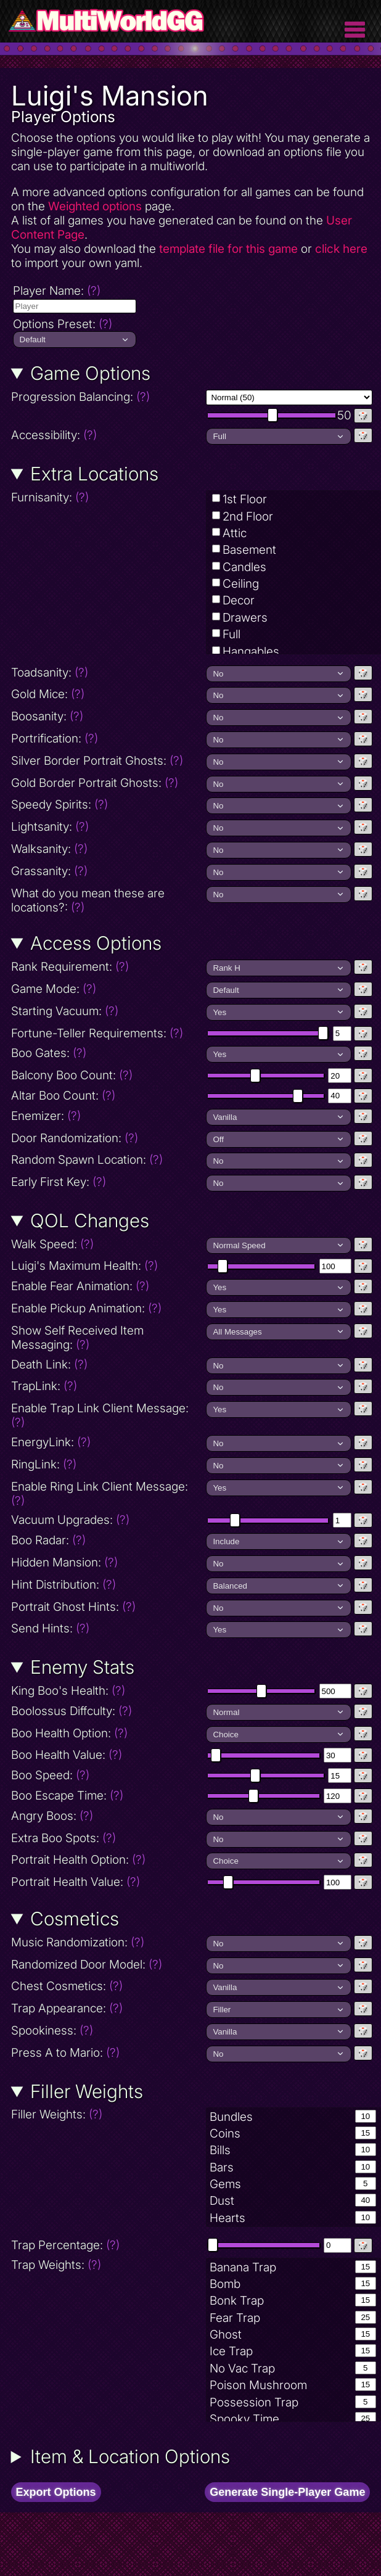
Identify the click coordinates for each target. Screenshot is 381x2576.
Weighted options (95, 206)
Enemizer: (46, 1116)
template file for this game (228, 249)
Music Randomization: (77, 1942)
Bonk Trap (237, 2301)
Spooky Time (244, 2419)
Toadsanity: (49, 672)
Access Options (96, 943)
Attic (235, 533)
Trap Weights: (56, 2265)
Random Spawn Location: (87, 1160)
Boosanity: (47, 716)
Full (231, 634)
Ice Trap (231, 2351)
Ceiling (241, 584)
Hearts (227, 2218)
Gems (225, 2184)
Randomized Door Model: (86, 1964)
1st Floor (245, 499)
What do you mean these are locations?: (88, 900)
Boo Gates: (48, 1053)
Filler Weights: (56, 2114)
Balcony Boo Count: (72, 1075)
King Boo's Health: (68, 1691)
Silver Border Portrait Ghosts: (97, 761)
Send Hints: (50, 1628)
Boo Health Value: (66, 1755)
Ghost (226, 2334)
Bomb (225, 2284)
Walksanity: (49, 849)
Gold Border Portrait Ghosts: (94, 783)
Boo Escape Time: (67, 1795)
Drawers (245, 618)
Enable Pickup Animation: (86, 1308)
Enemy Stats (82, 1667)
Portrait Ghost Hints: (73, 1607)
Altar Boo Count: (63, 1095)
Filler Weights (86, 2091)
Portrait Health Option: (78, 1860)
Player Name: (56, 291)
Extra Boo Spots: (63, 1838)
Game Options (90, 373)
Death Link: (103, 1364)
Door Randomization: (74, 1138)
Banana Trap (243, 2267)
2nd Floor (248, 516)
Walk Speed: (52, 1244)
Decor (239, 600)
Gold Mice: (47, 694)
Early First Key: (58, 1182)
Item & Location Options (130, 2456)
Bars (222, 2167)
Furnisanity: (50, 497)
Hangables (251, 651)
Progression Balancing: (107, 397)
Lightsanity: (50, 827)
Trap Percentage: (65, 2245)
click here (341, 249)
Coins (225, 2133)
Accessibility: (107, 435)
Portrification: (54, 738)
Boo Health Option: (69, 1733)
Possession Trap (254, 2402)
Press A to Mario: (65, 2053)
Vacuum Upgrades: (70, 1520)
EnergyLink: (51, 1442)
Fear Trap (235, 2318)
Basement (249, 550)
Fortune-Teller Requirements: (97, 1033)
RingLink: (43, 1464)
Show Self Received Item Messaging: (77, 1337)
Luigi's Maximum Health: (84, 1266)
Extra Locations (94, 474)
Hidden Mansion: (64, 1562)
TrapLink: (44, 1386)
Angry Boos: (52, 1816)
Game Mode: (53, 989)
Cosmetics (74, 1918)
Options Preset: (62, 324)
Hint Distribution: (63, 1585)
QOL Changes (89, 1220)
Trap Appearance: (67, 2008)
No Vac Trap (242, 2368)
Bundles (231, 2117)
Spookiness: (52, 2030)
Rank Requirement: (70, 967)
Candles (244, 567)
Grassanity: (49, 871)
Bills (220, 2150)
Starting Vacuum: (64, 1011)
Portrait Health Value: (75, 1882)
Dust (222, 2201)
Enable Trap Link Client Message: (100, 1415)
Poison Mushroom (258, 2385)
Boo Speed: (50, 1775)
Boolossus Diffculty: (71, 1711)
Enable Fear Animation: (80, 1286)
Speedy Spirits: (59, 804)
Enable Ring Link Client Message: (99, 1493)
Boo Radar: (48, 1540)
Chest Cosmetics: (67, 1986)
